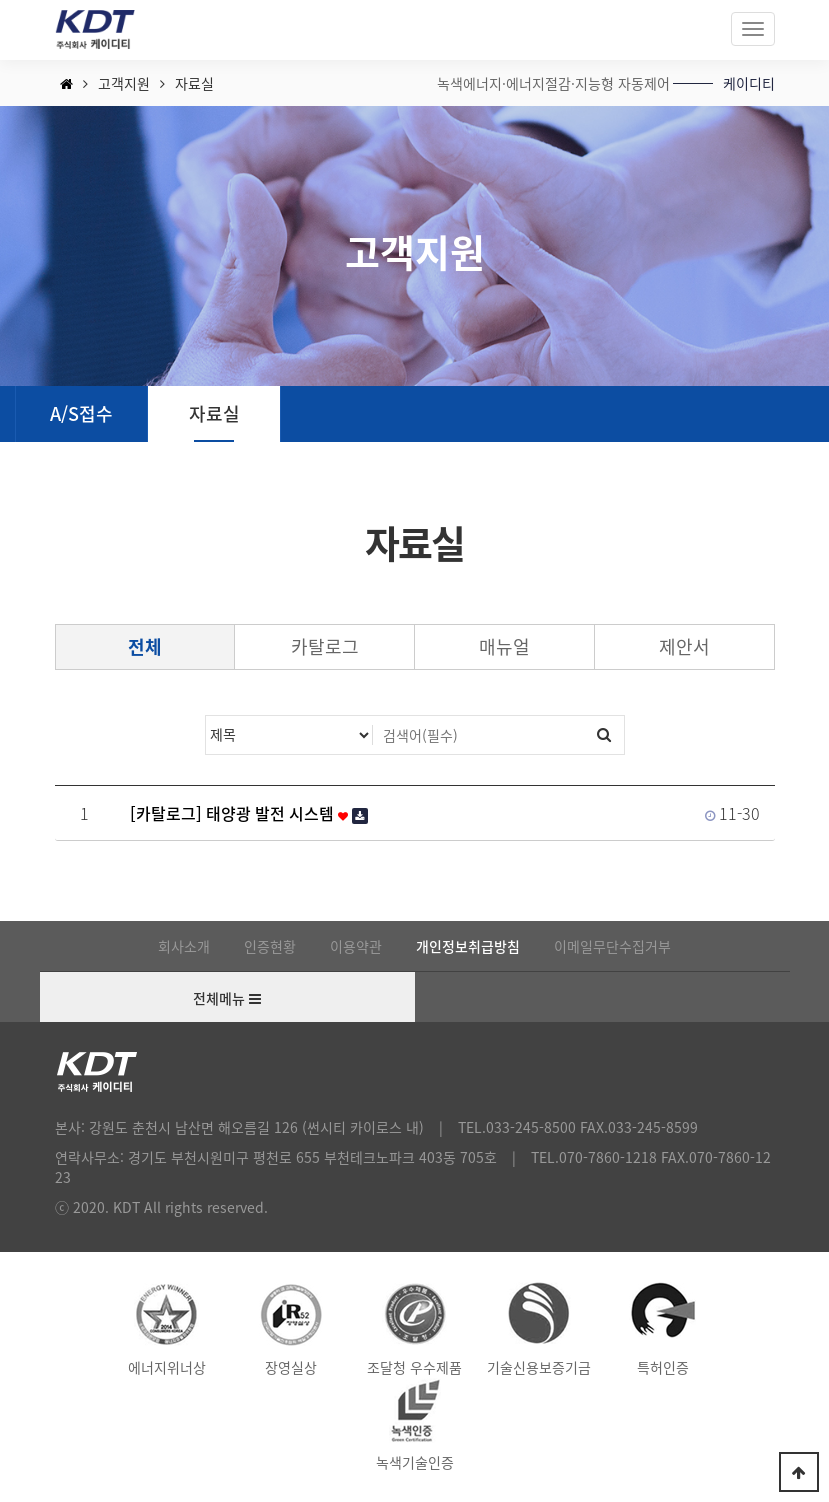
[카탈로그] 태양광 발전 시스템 (249, 813)
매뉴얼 (504, 646)
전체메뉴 (227, 999)
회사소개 (184, 946)
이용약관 (356, 946)
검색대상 (206, 716)
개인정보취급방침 (468, 946)
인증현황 (270, 946)
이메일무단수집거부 (612, 946)
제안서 (684, 646)
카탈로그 (325, 646)
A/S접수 (81, 413)
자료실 (214, 413)
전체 (145, 646)
